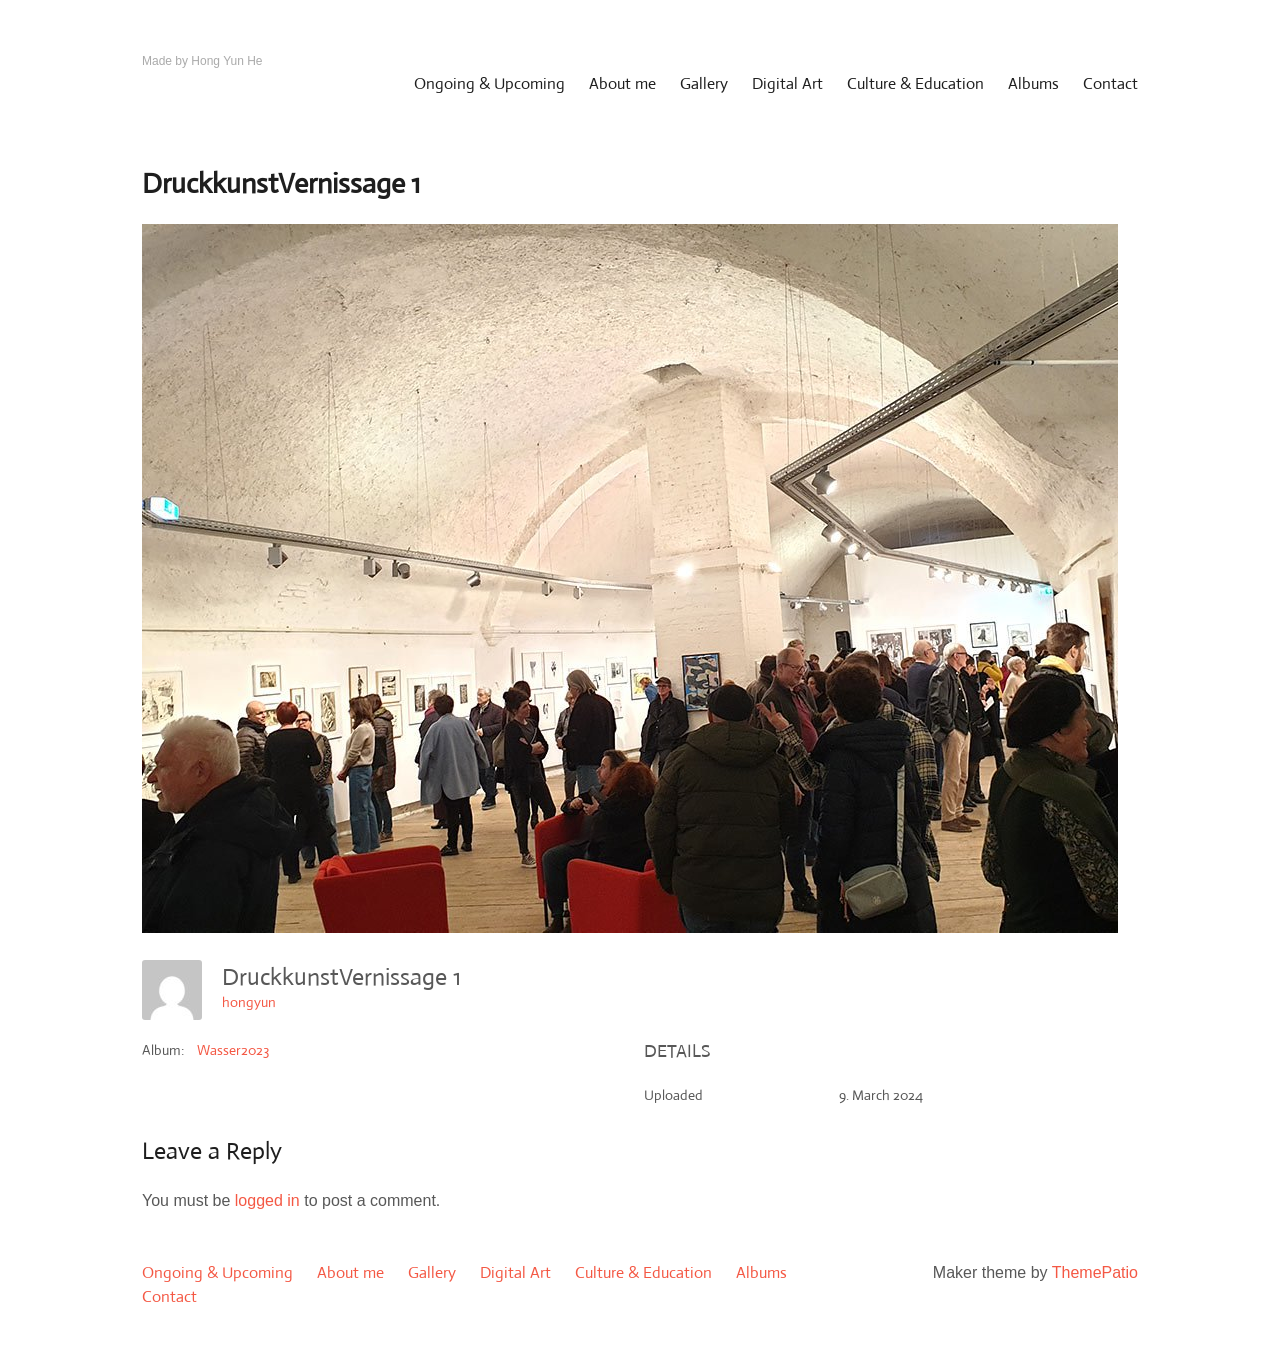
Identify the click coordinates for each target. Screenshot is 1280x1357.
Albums (1033, 83)
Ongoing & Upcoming (489, 83)
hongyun (249, 1002)
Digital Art (787, 83)
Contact (1110, 83)
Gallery (704, 83)
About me (622, 83)
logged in (267, 1200)
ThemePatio (1095, 1272)
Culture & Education (915, 83)
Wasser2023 (233, 1050)
